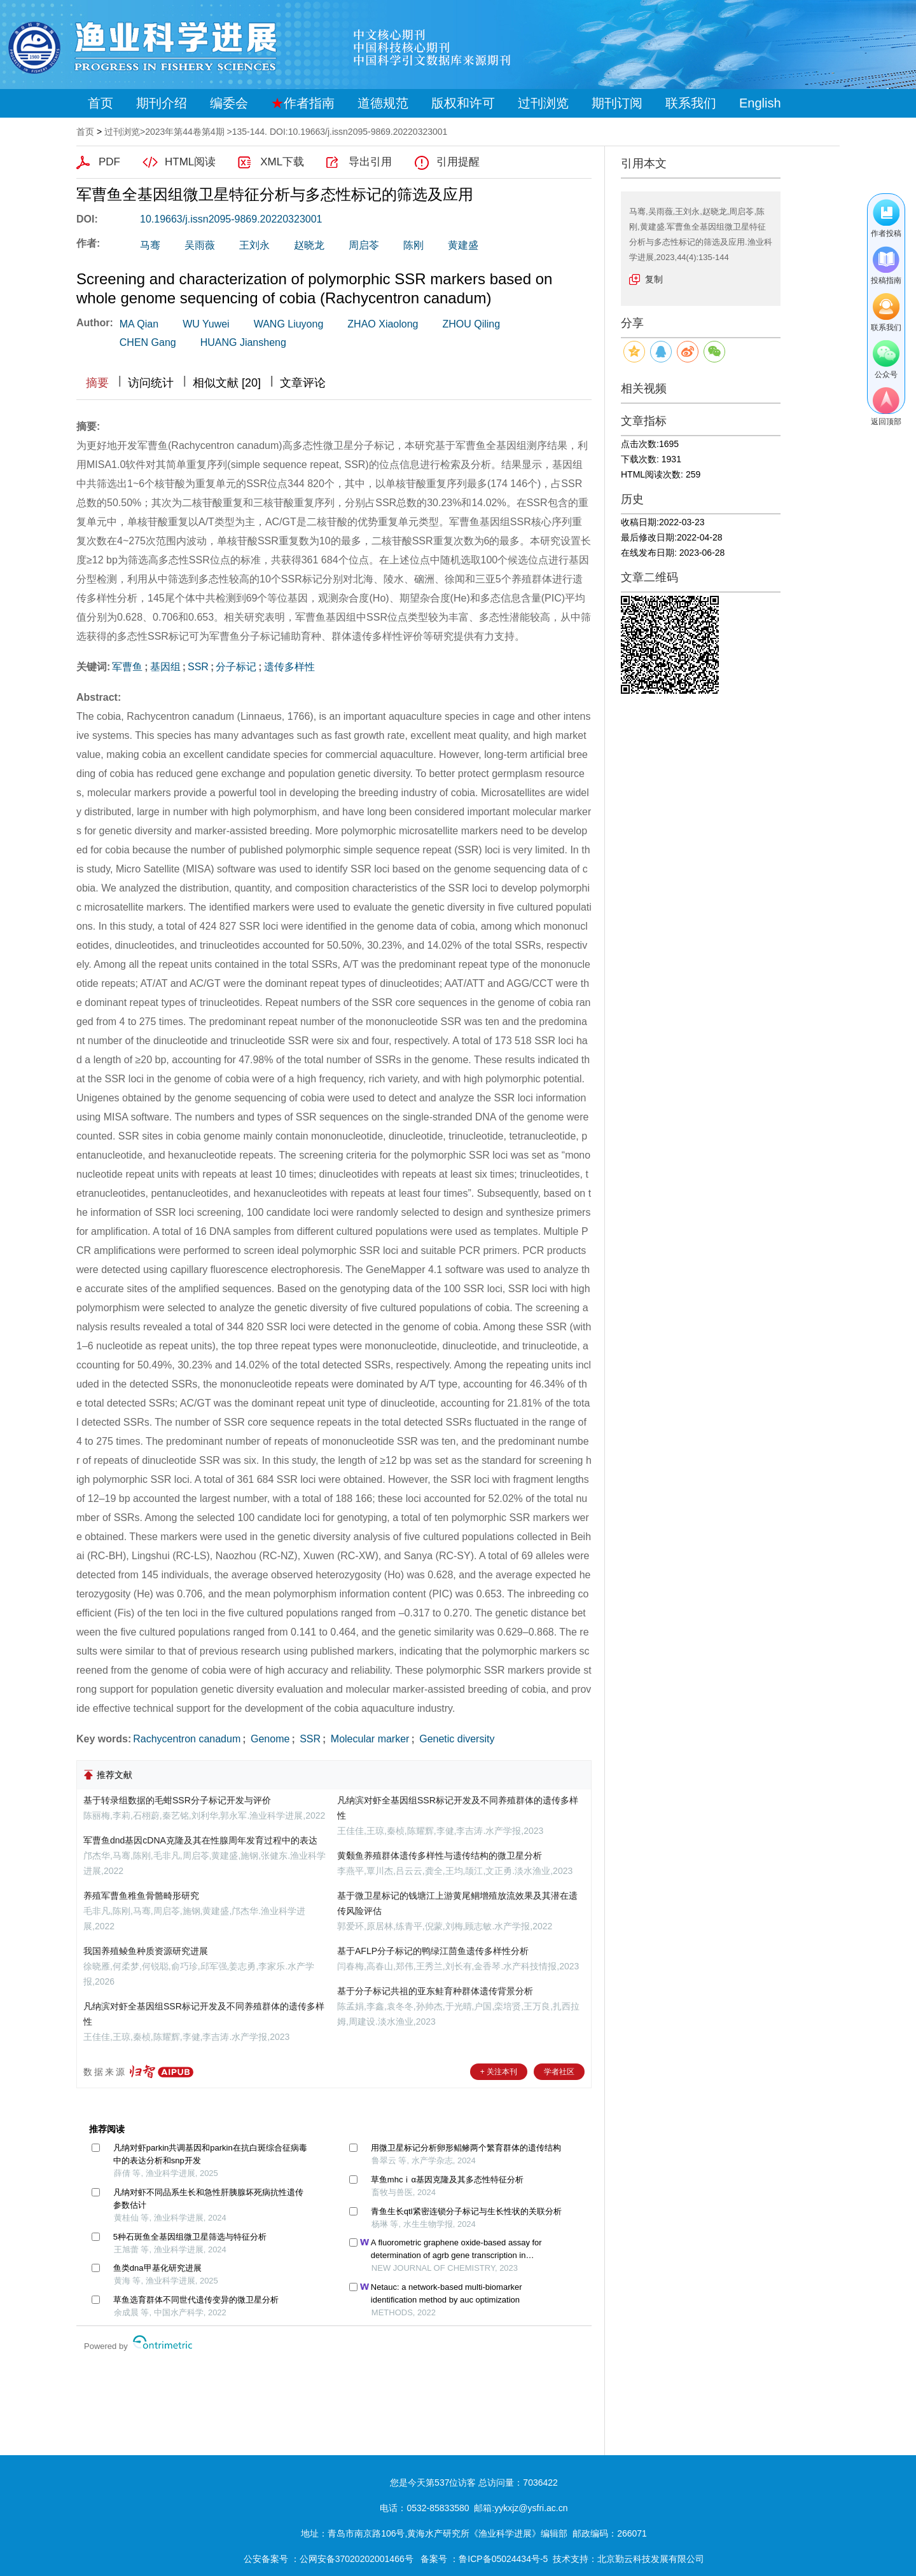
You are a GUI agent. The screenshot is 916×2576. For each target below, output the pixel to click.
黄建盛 (463, 245)
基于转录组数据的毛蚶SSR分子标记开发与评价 (177, 1800)
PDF (109, 162)
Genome (269, 1738)
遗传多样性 (289, 666)
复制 (654, 279)
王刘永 (254, 245)
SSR (198, 666)
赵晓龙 (309, 245)
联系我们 (690, 103)
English (760, 103)
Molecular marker (368, 1738)
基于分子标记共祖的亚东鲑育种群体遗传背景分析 (435, 1991)
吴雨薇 (199, 245)
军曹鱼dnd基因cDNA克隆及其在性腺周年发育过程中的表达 (200, 1840)
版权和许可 (463, 103)
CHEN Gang (148, 342)
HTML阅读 (190, 162)
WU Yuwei (206, 324)
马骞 (150, 245)
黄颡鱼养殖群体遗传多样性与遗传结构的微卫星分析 (439, 1855)
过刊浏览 (543, 103)
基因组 (165, 666)
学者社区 (559, 2071)
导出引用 (370, 162)
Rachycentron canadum (186, 1738)
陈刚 (413, 245)
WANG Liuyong (289, 324)
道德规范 (382, 103)
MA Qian (139, 324)
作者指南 (303, 103)
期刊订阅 (617, 103)
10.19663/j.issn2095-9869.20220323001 (231, 219)
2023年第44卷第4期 (185, 132)
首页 (100, 103)
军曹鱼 (127, 666)
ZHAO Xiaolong (382, 324)
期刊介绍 (161, 103)
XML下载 (282, 162)
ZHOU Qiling (471, 324)
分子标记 (236, 666)
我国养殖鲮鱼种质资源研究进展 (145, 1951)
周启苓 (364, 245)
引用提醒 (458, 162)
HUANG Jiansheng (243, 342)
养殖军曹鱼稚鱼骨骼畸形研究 (141, 1896)
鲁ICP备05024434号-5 (503, 2559)
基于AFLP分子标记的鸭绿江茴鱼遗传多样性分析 (433, 1951)
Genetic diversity (456, 1738)
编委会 (229, 103)
